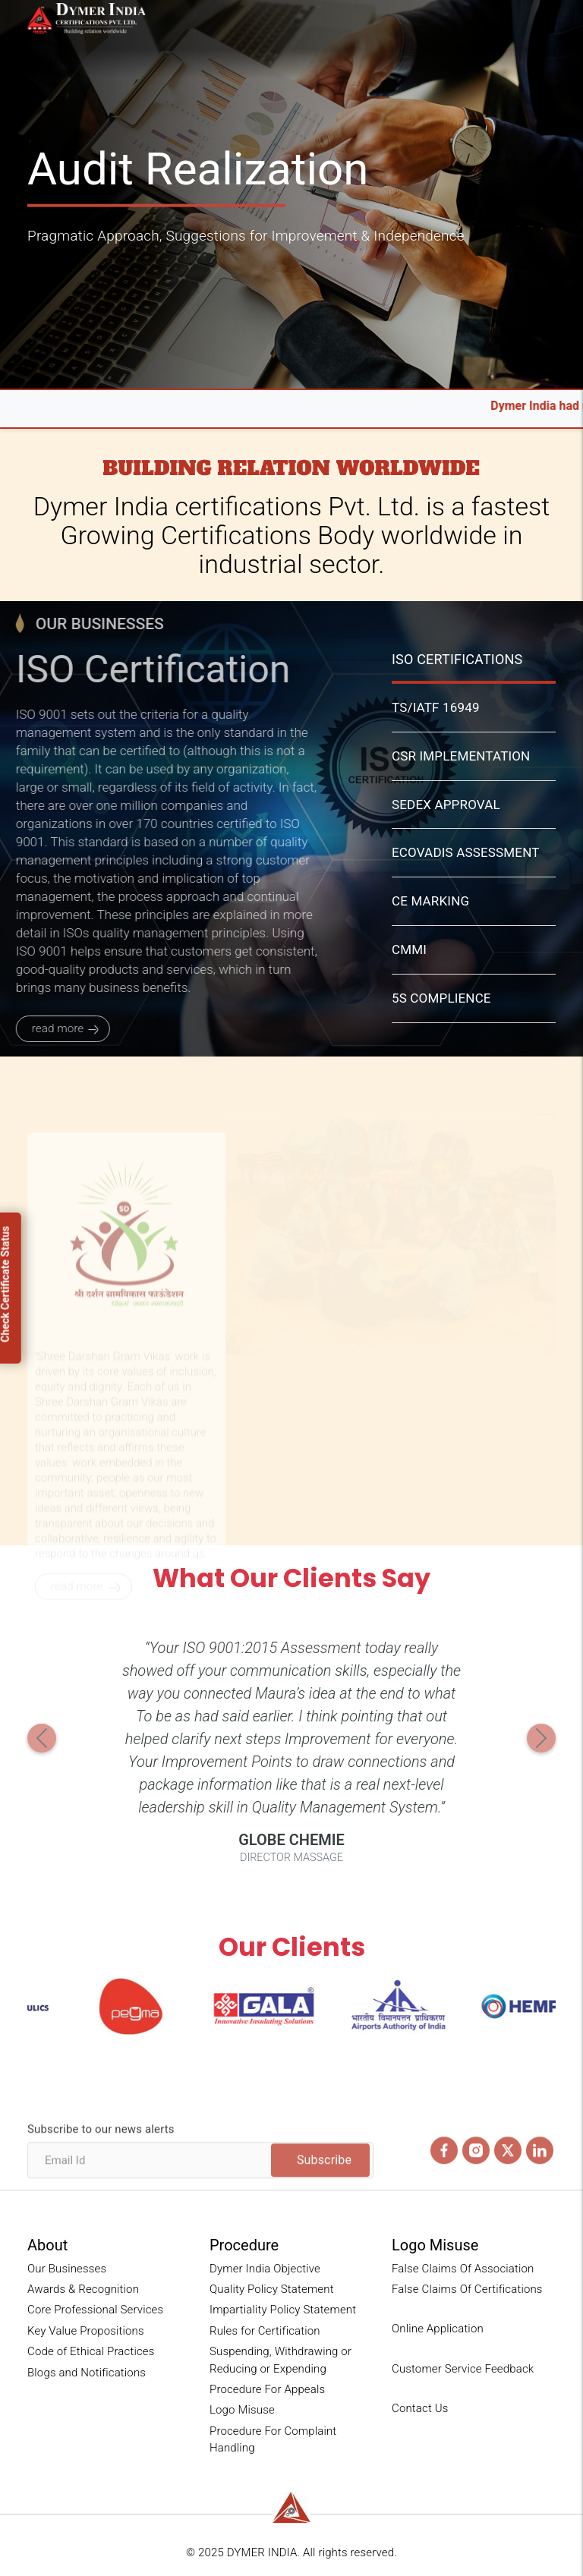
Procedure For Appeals (267, 2389)
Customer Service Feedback (463, 2369)
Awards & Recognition (83, 2289)
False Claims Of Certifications (467, 2289)
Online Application (438, 2328)
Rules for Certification (265, 2331)
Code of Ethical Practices (90, 2351)
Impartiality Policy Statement (283, 2309)
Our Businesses (66, 2268)
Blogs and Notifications (86, 2372)
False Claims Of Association (463, 2268)
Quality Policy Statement (272, 2289)
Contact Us (420, 2408)
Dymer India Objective (265, 2268)
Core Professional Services (95, 2309)
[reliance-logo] (291, 2507)
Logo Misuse (242, 2410)
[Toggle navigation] (547, 22)
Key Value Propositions (85, 2331)
